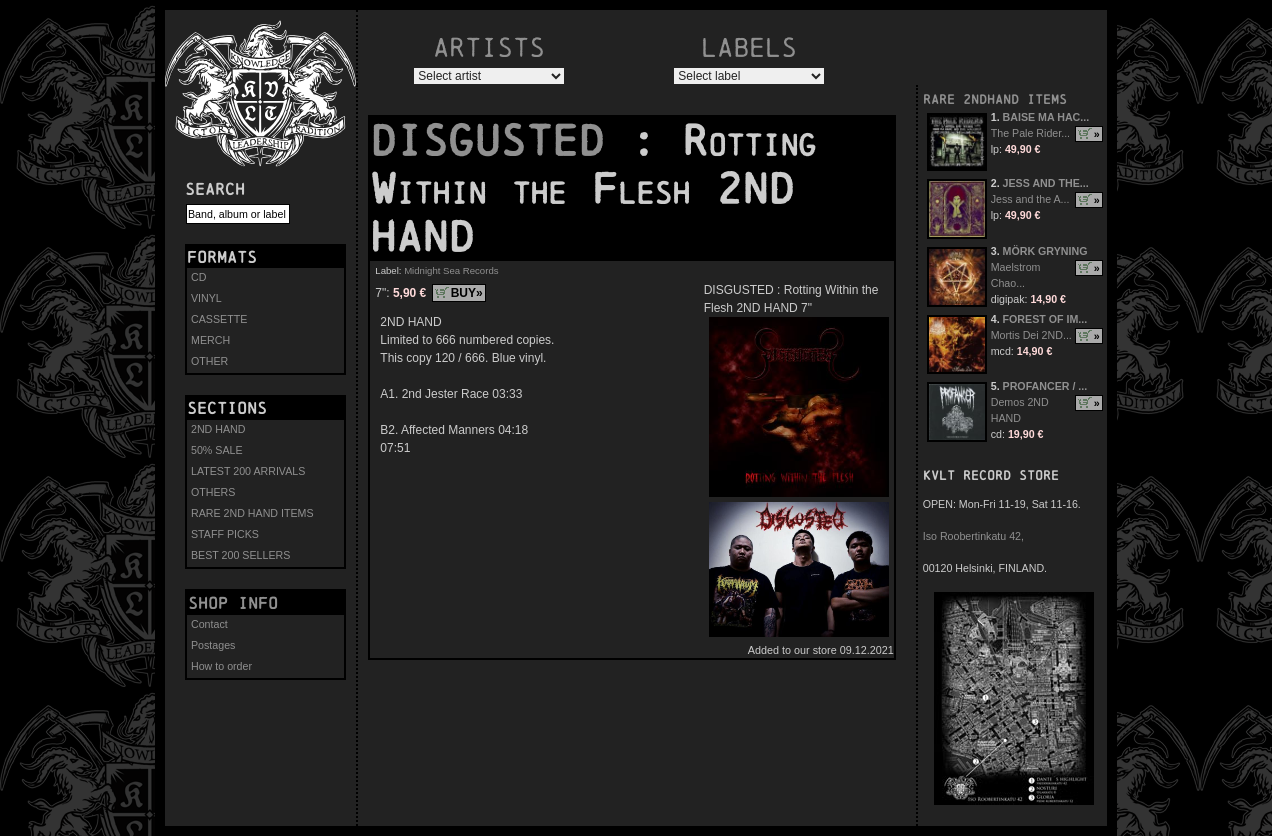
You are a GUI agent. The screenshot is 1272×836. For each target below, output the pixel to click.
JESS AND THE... (1046, 183)
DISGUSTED (500, 141)
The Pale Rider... (1030, 133)
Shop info (233, 603)
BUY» (467, 293)
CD (198, 277)
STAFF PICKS (225, 534)
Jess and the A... (1030, 199)
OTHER (209, 361)
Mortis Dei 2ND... (1031, 335)
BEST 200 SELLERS (240, 555)
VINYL (206, 298)
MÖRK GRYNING (1045, 251)
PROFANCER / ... (1045, 386)
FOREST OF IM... (1045, 319)
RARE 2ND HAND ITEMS (252, 513)
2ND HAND (218, 429)
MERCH (210, 340)
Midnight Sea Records (451, 270)
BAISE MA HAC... (1046, 117)
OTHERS (213, 492)
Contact (209, 624)
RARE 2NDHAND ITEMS (995, 99)
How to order (221, 666)
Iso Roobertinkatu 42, (973, 536)
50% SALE (217, 450)
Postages (213, 645)
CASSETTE (219, 319)
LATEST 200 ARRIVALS (248, 471)
